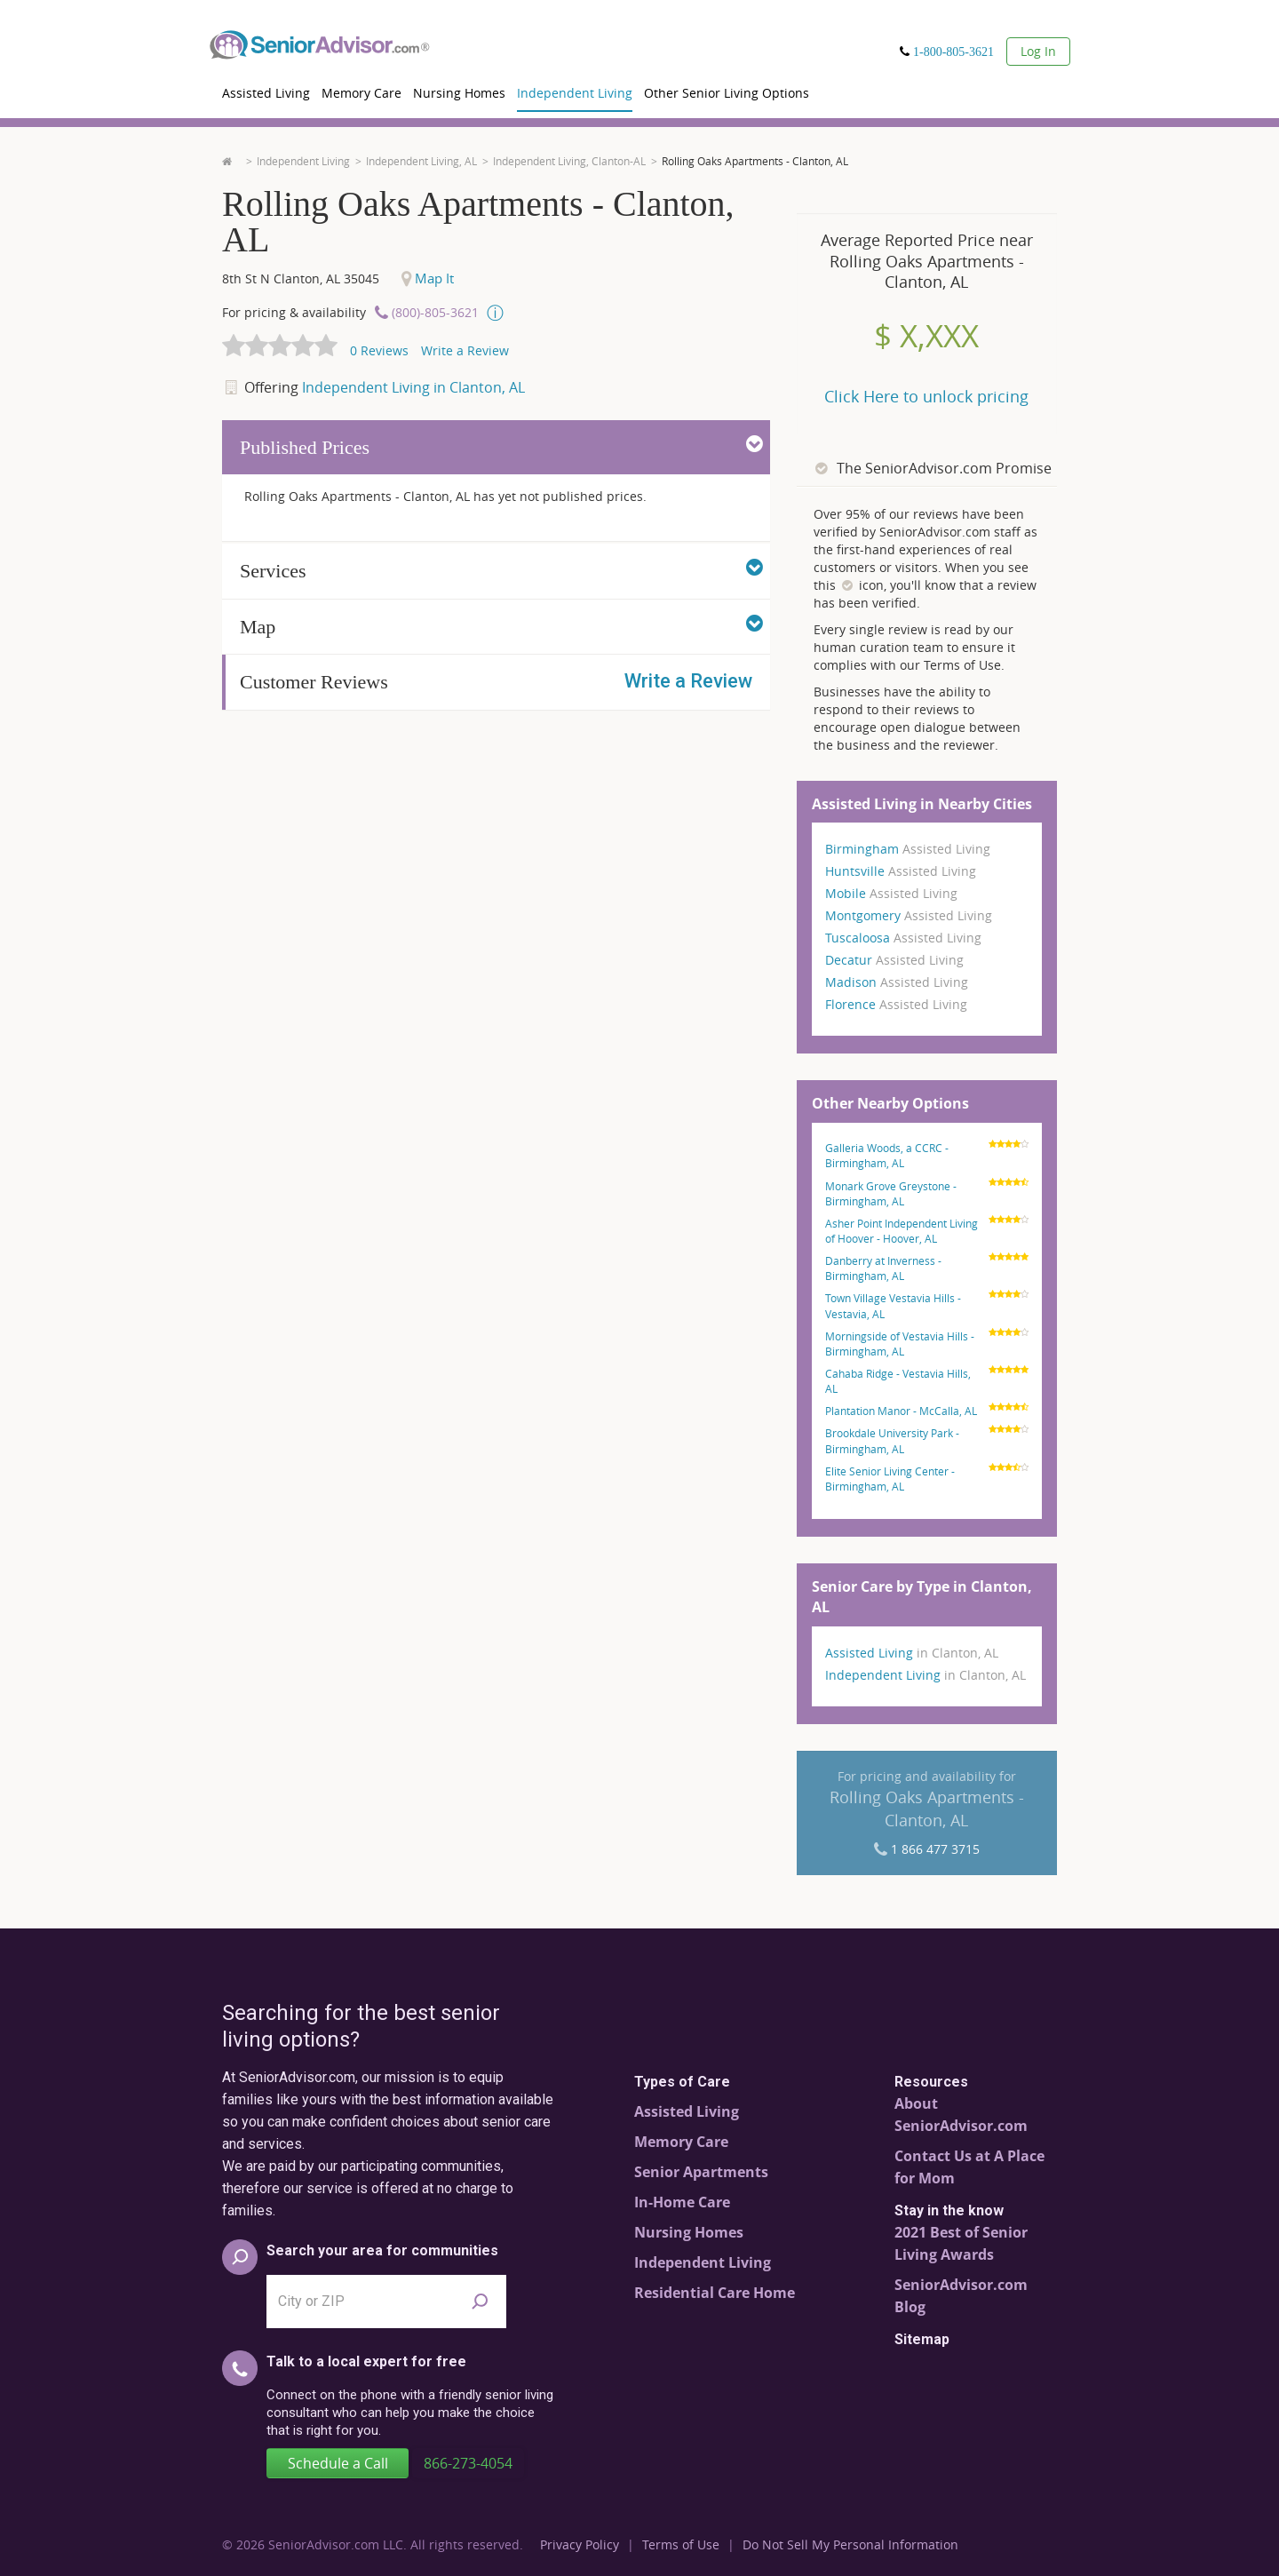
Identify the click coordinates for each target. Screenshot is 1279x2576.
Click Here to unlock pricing (926, 396)
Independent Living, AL (421, 161)
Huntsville (900, 871)
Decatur (894, 959)
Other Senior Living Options (726, 92)
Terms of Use (680, 2544)
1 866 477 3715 (935, 1849)
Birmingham (907, 848)
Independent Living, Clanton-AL (569, 161)
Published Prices (501, 445)
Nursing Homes (459, 92)
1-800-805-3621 (953, 51)
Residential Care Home (714, 2292)
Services (501, 569)
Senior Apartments (701, 2172)
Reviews (379, 350)
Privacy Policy (579, 2544)
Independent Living (574, 92)
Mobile (891, 893)
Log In (1038, 51)
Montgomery (908, 915)
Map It (427, 278)
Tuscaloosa (903, 937)
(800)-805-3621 (435, 312)
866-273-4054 (468, 2463)
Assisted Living (266, 92)
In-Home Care (682, 2202)
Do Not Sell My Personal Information (850, 2544)
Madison (896, 982)
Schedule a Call (338, 2463)
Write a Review (465, 350)
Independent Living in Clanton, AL (413, 387)
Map (501, 625)
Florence (896, 1004)
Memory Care (361, 92)
